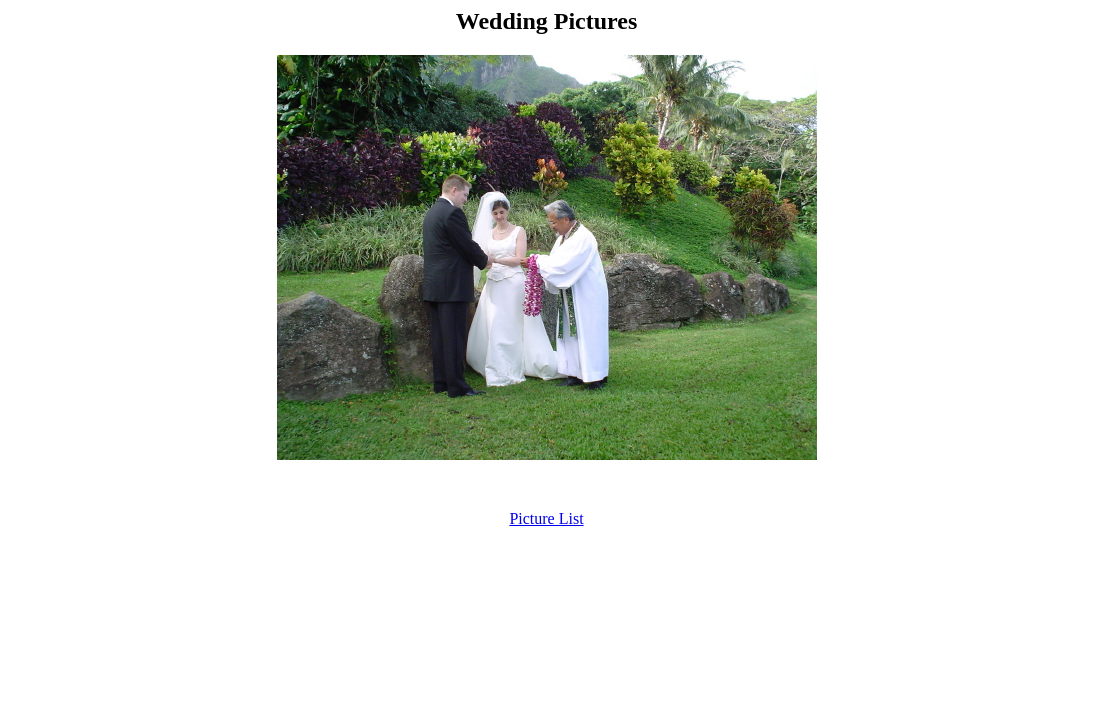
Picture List (546, 518)
